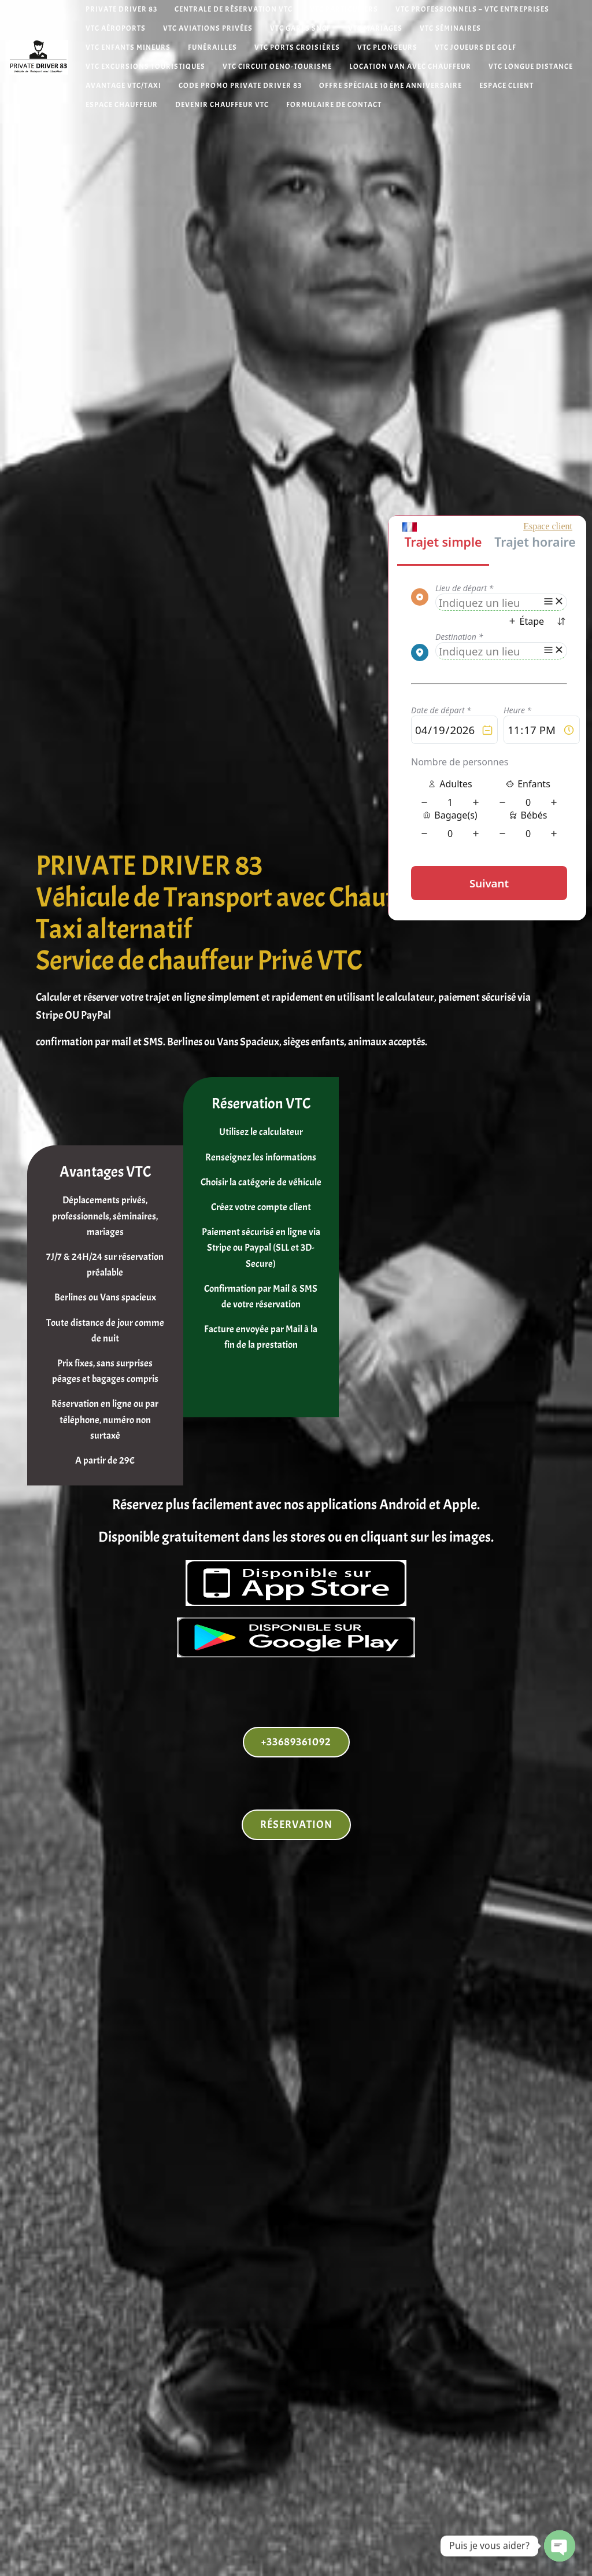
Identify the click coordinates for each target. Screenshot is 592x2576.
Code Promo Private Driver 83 (240, 86)
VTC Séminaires (450, 28)
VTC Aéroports (116, 28)
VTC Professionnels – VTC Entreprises (472, 9)
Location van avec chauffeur (410, 67)
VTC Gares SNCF (300, 28)
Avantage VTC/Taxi (123, 86)
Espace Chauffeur (122, 105)
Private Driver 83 (121, 9)
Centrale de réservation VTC (234, 9)
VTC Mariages (375, 28)
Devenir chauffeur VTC (222, 105)
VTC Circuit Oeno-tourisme (277, 67)
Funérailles (212, 47)
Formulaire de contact (334, 105)
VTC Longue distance (531, 67)
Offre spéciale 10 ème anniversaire (390, 86)
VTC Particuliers (344, 9)
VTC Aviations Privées (208, 28)
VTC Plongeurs (387, 47)
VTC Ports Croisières (297, 47)
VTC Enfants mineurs (128, 47)
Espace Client (506, 86)
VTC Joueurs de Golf (475, 47)
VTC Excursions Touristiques (145, 67)
